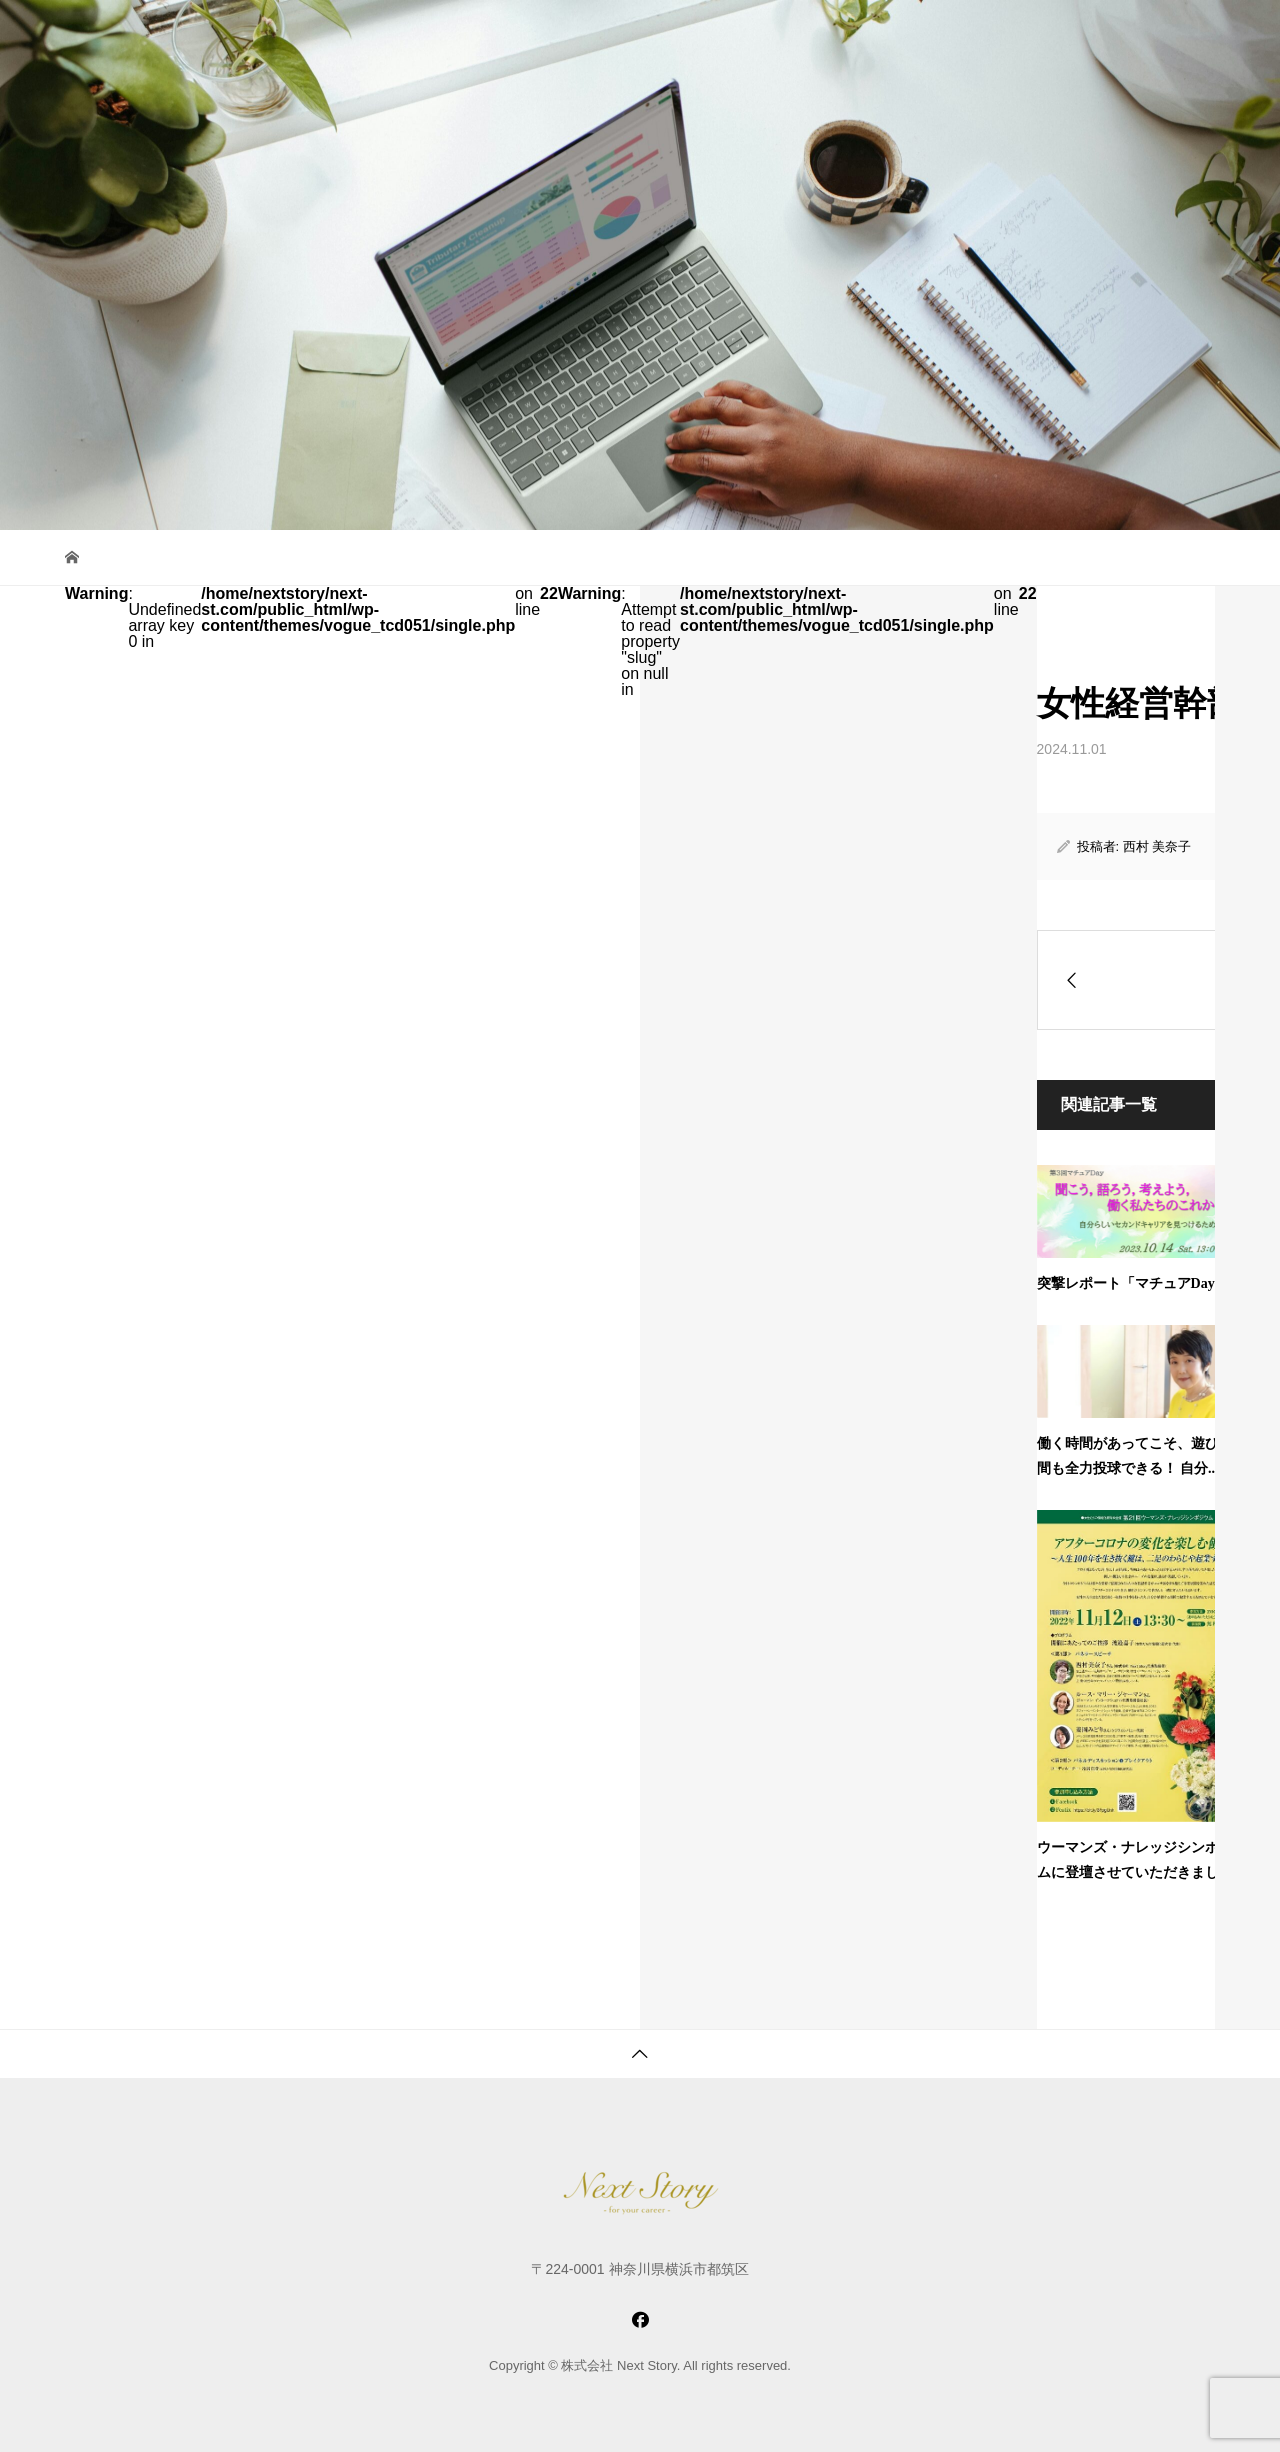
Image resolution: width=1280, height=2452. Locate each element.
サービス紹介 (568, 34)
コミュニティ (683, 34)
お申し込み (1055, 34)
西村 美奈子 (1157, 846)
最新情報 (964, 34)
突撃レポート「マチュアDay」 (1133, 1283)
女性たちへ (790, 34)
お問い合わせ (1162, 34)
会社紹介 (881, 34)
